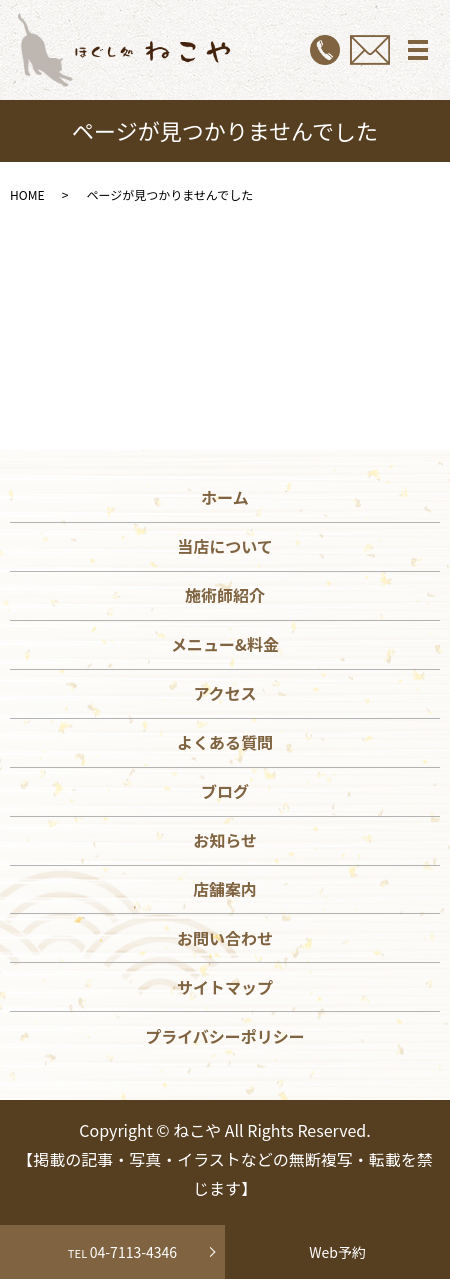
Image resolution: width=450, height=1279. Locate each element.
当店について (225, 546)
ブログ (225, 791)
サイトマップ (225, 987)
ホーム (225, 497)
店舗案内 (225, 889)
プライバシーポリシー (225, 1036)
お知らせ (225, 840)
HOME (27, 194)
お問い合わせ (225, 938)
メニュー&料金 (225, 644)
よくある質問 (225, 742)
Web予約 (337, 1252)
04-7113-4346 (112, 1252)
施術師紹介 (225, 595)
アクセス (224, 693)
